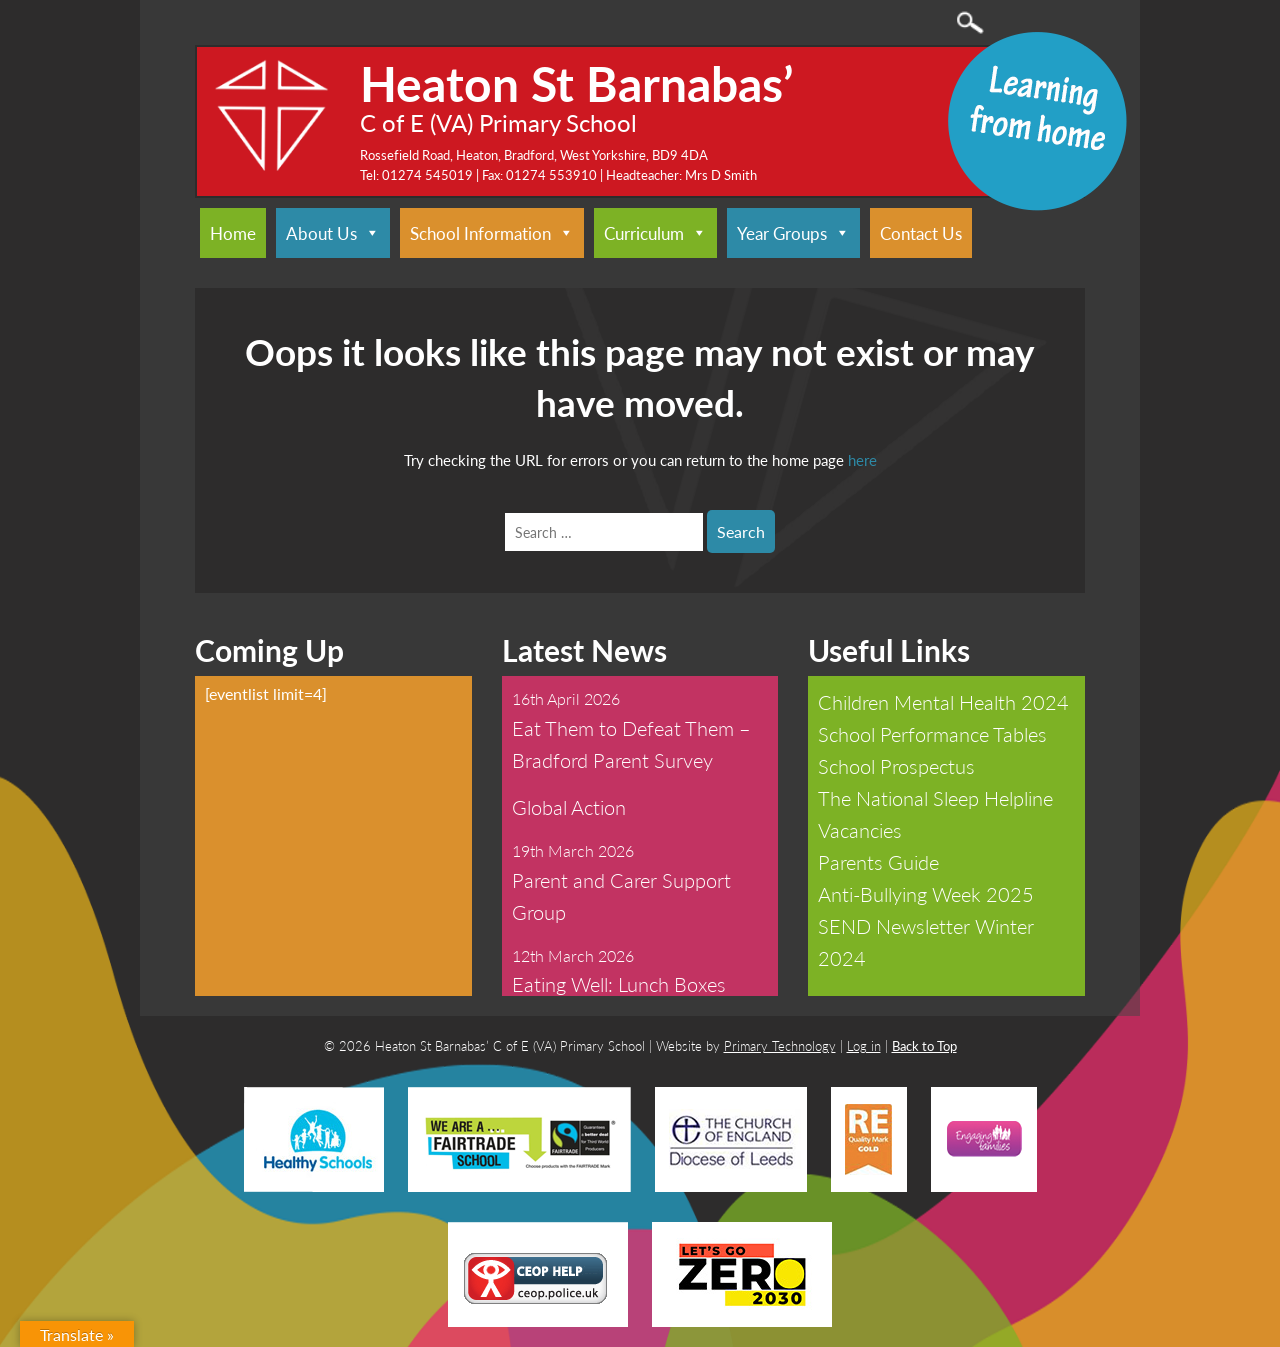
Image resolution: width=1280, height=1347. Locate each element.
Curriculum (655, 233)
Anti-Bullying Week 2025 (926, 894)
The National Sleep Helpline (935, 798)
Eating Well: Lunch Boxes (619, 984)
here (862, 459)
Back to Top (924, 1045)
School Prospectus (896, 766)
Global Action (569, 807)
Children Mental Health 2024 (943, 702)
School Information (492, 233)
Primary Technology (780, 1045)
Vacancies (860, 830)
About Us (333, 233)
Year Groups (793, 233)
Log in (864, 1045)
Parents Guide (878, 862)
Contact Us (921, 233)
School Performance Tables (932, 734)
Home (233, 233)
